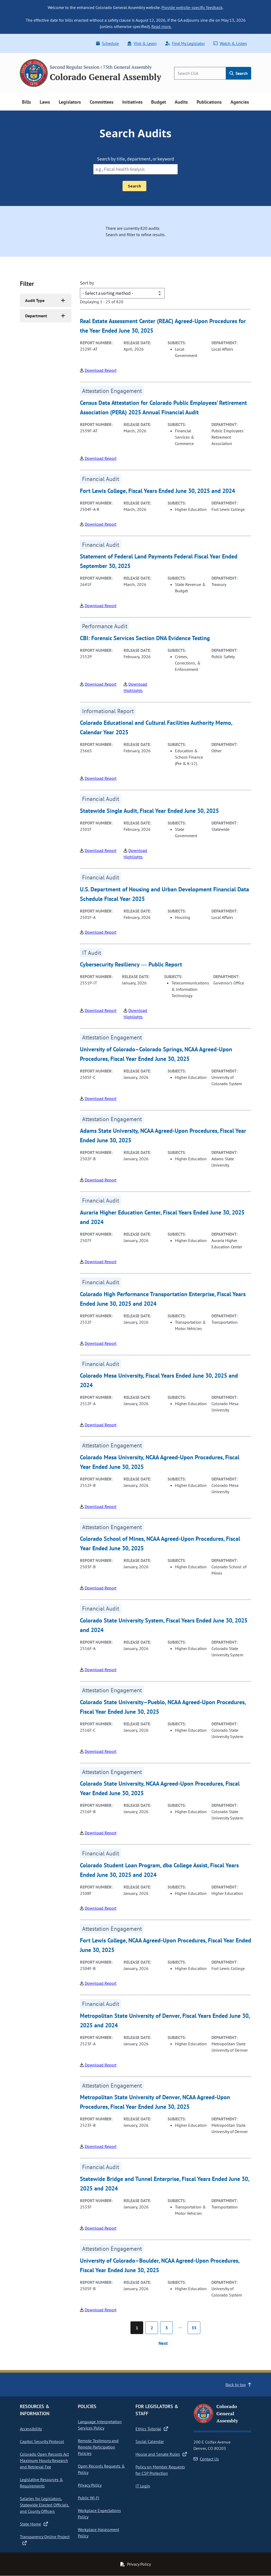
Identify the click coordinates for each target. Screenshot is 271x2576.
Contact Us (206, 2459)
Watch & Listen (230, 43)
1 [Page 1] (137, 2327)
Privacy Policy (90, 2485)
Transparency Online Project (45, 2540)
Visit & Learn (142, 43)
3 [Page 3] (166, 2327)
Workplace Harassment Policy (98, 2532)
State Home (34, 2524)
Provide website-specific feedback (192, 7)
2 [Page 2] (152, 2327)
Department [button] (36, 315)
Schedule (107, 43)
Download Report (100, 370)
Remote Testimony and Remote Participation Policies (98, 2447)
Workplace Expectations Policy (99, 2513)
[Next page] (166, 2343)
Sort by (87, 283)
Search (238, 73)
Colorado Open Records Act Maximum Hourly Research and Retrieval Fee (44, 2460)
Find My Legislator (185, 43)
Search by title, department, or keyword (135, 159)
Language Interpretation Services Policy (100, 2425)
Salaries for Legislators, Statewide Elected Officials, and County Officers (44, 2505)
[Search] (200, 73)
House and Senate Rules (161, 2454)
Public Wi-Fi (88, 2497)
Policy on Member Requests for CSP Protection (160, 2470)
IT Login (143, 2485)
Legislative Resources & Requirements (41, 2482)
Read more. (161, 26)
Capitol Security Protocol (42, 2441)
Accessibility (31, 2428)
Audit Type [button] (34, 300)
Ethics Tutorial (152, 2428)
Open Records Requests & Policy (101, 2469)
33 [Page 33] (194, 2327)
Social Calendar (150, 2441)
